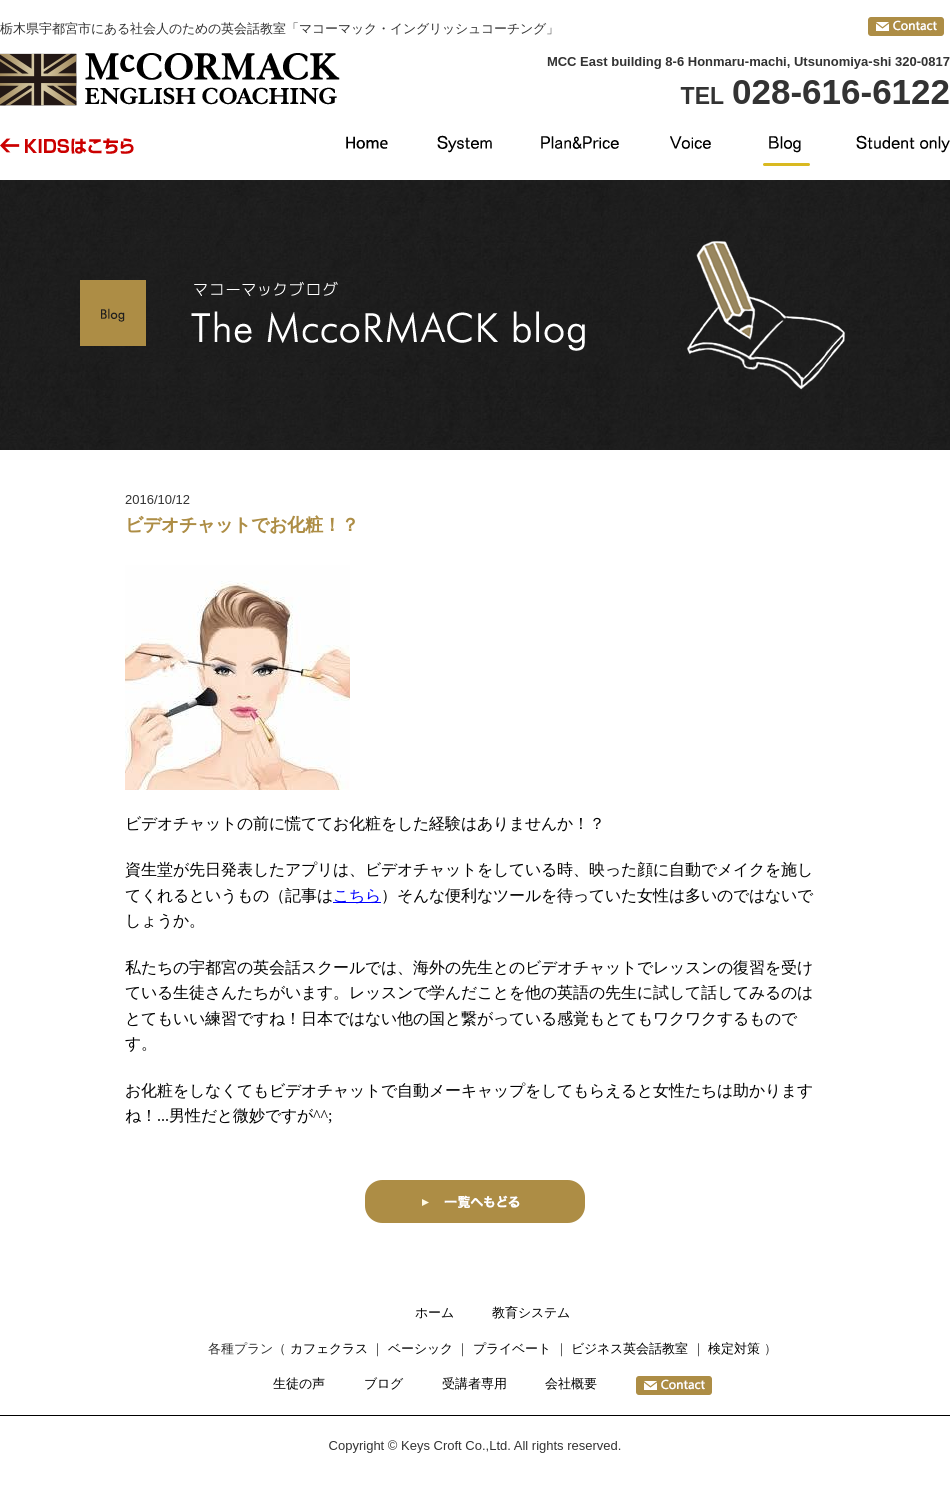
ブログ (383, 1383)
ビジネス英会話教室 (629, 1348)
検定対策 (734, 1348)
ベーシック (420, 1348)
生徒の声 (299, 1383)
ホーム (434, 1312)
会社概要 (571, 1383)
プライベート (512, 1348)
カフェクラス (329, 1348)
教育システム (531, 1312)
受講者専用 (474, 1383)
